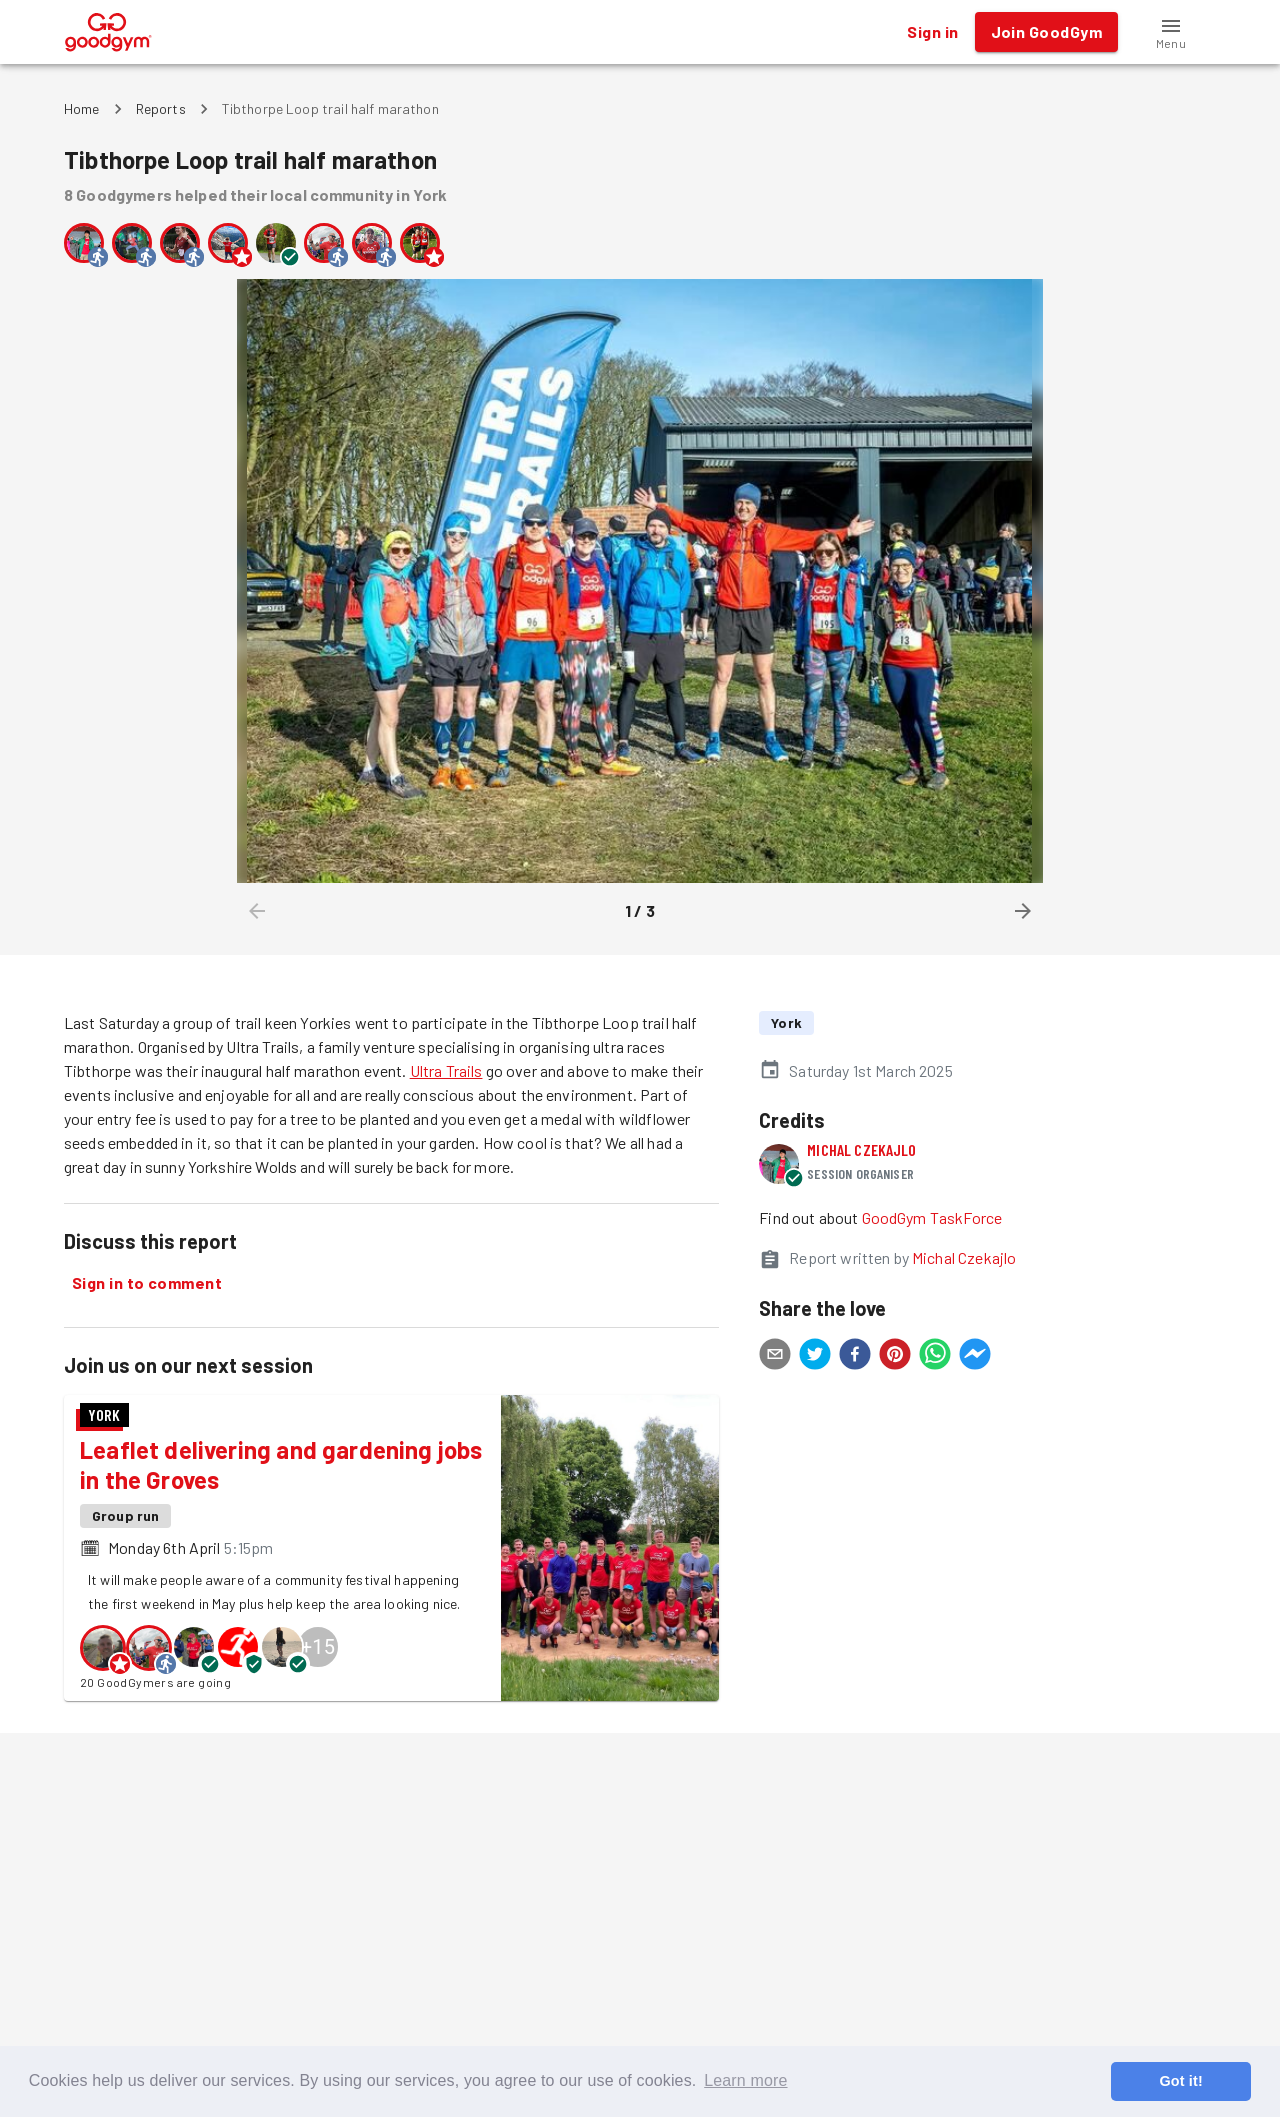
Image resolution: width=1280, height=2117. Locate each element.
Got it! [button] (1180, 2081)
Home (82, 108)
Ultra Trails (446, 1070)
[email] (775, 1357)
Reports (161, 108)
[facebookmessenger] (975, 1357)
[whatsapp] (935, 1357)
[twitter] (815, 1357)
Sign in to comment (147, 1283)
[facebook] (855, 1357)
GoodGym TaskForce (932, 1217)
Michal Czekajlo (861, 1149)
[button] (1171, 32)
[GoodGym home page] (108, 29)
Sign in (932, 32)
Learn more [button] (745, 2080)
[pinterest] (895, 1357)
